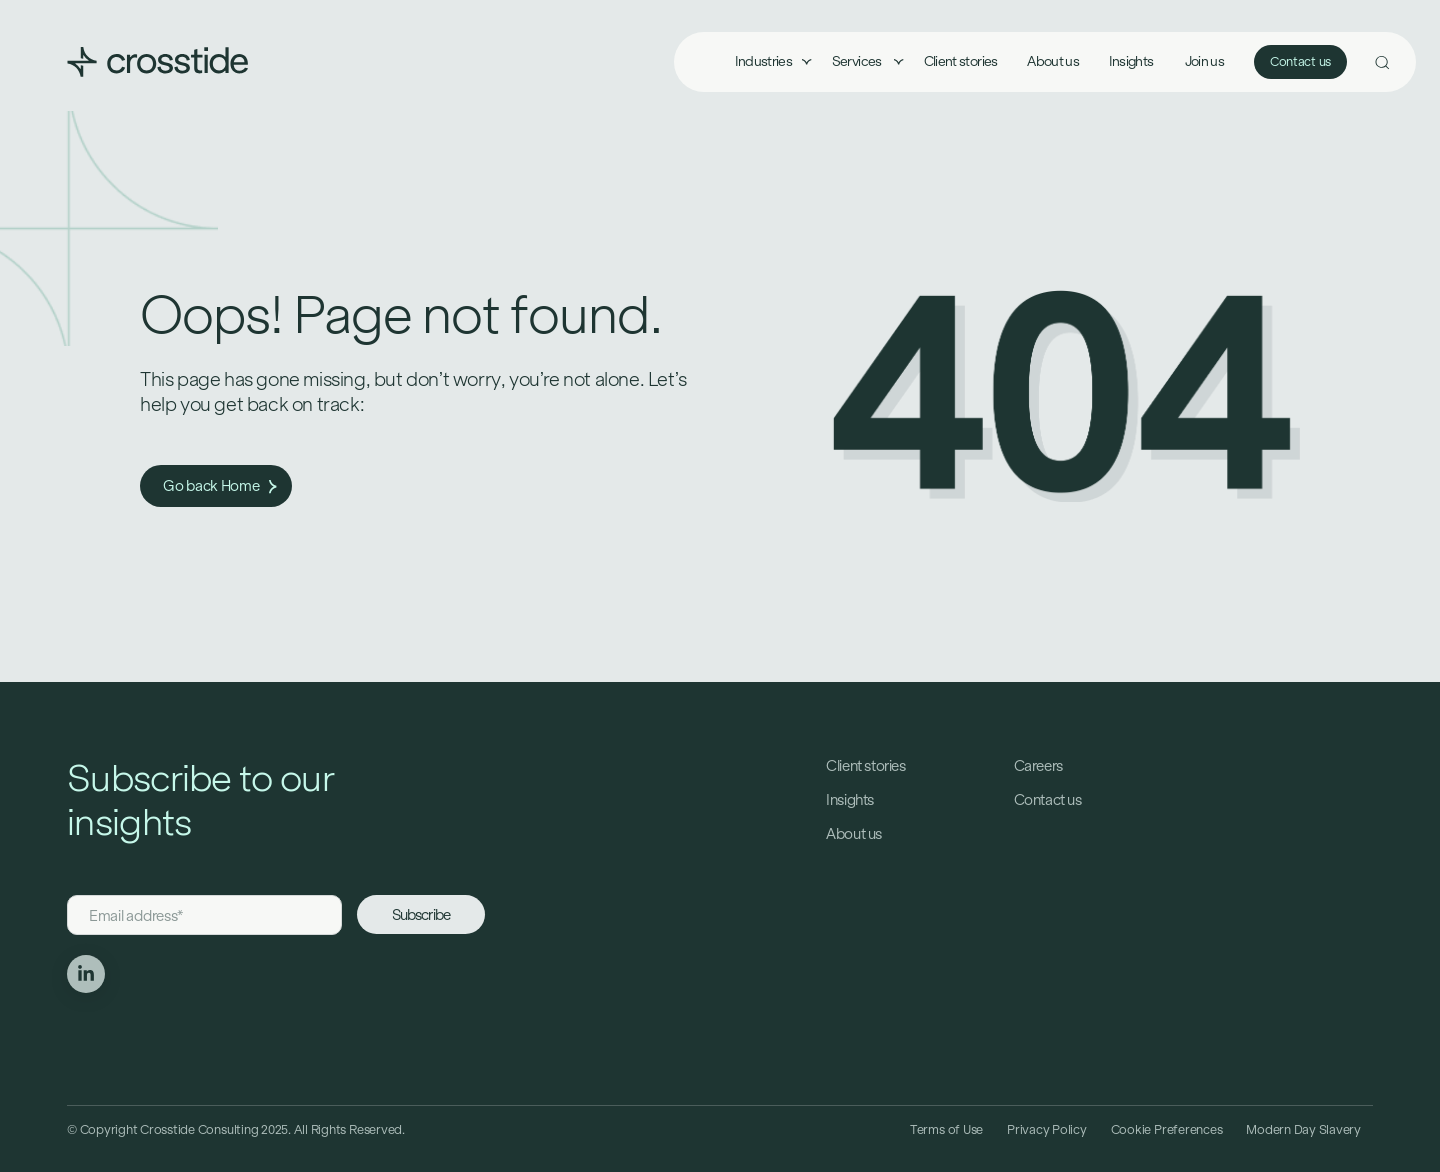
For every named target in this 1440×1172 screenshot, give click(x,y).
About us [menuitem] (1053, 61)
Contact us (1300, 62)
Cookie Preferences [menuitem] (1167, 1130)
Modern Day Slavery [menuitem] (1303, 1130)
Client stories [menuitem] (961, 61)
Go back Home (220, 486)
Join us (1205, 61)
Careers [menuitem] (1038, 766)
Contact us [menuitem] (1048, 800)
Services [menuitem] (858, 61)
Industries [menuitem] (764, 61)
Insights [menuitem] (1131, 61)
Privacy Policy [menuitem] (1047, 1130)
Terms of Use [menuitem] (946, 1130)
